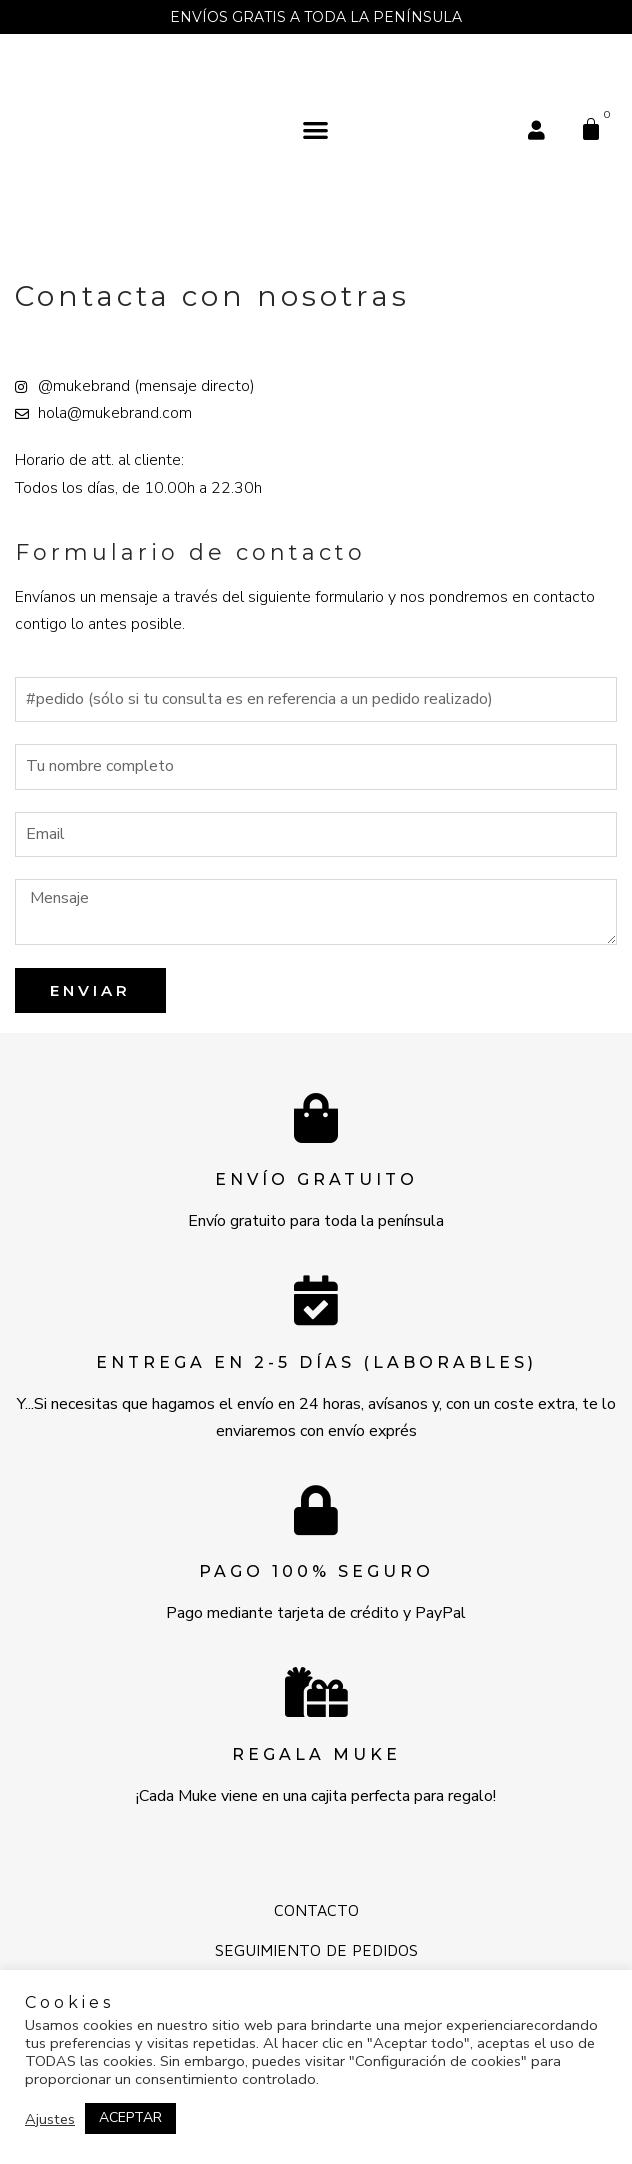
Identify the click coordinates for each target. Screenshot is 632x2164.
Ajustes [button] (50, 2119)
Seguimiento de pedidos (316, 1950)
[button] (316, 129)
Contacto (316, 1910)
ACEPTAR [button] (130, 2117)
